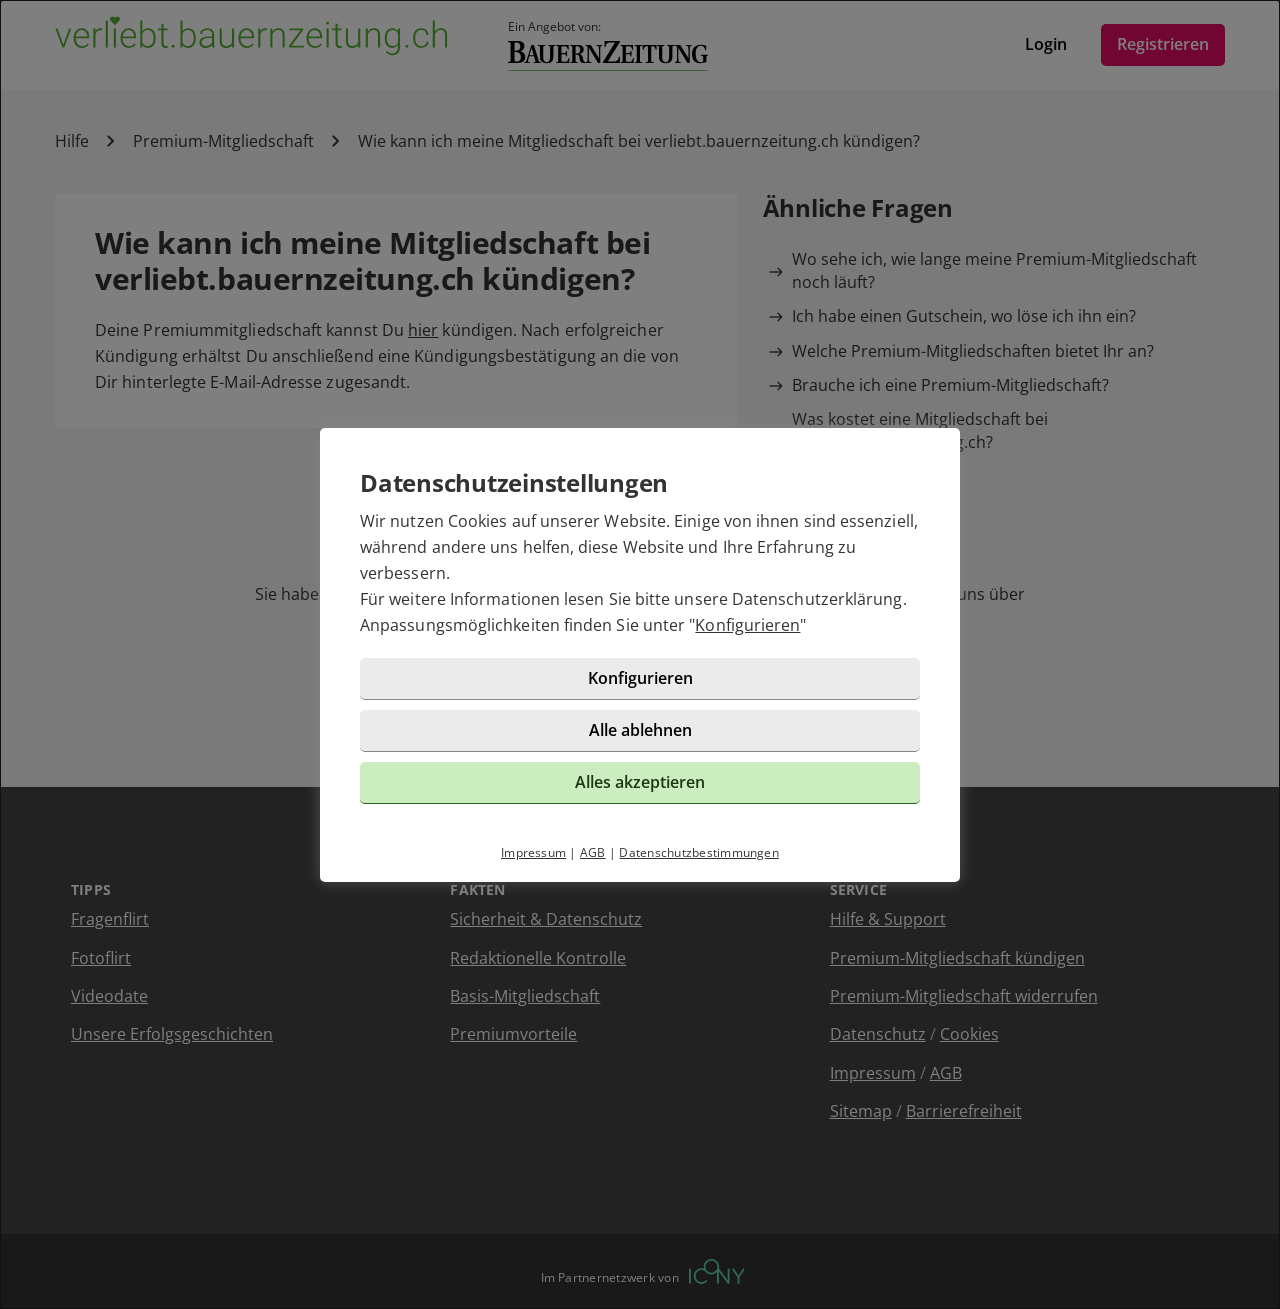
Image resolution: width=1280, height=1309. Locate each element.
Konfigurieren (747, 625)
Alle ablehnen (640, 730)
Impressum (533, 852)
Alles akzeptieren (640, 782)
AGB (593, 852)
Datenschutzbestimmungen (699, 852)
